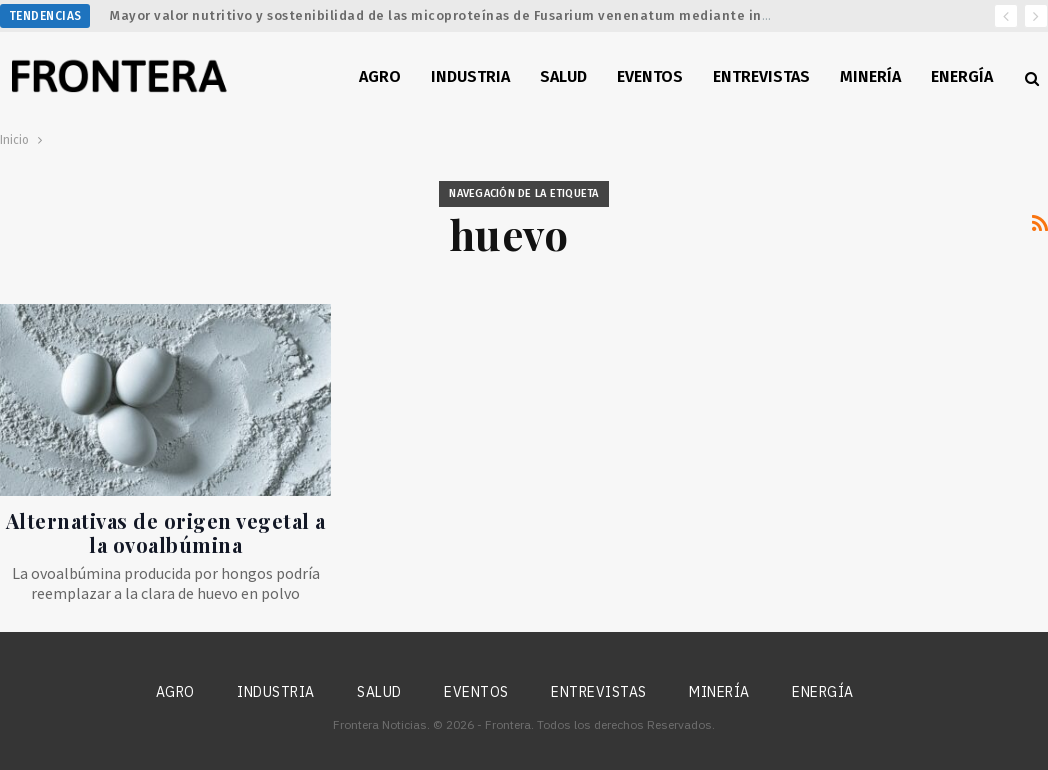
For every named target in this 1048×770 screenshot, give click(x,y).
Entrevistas (761, 76)
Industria (470, 76)
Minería (870, 76)
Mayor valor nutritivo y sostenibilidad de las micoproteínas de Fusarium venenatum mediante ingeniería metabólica (505, 15)
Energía (962, 76)
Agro (380, 76)
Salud (563, 76)
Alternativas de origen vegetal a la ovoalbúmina (166, 532)
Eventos (650, 76)
